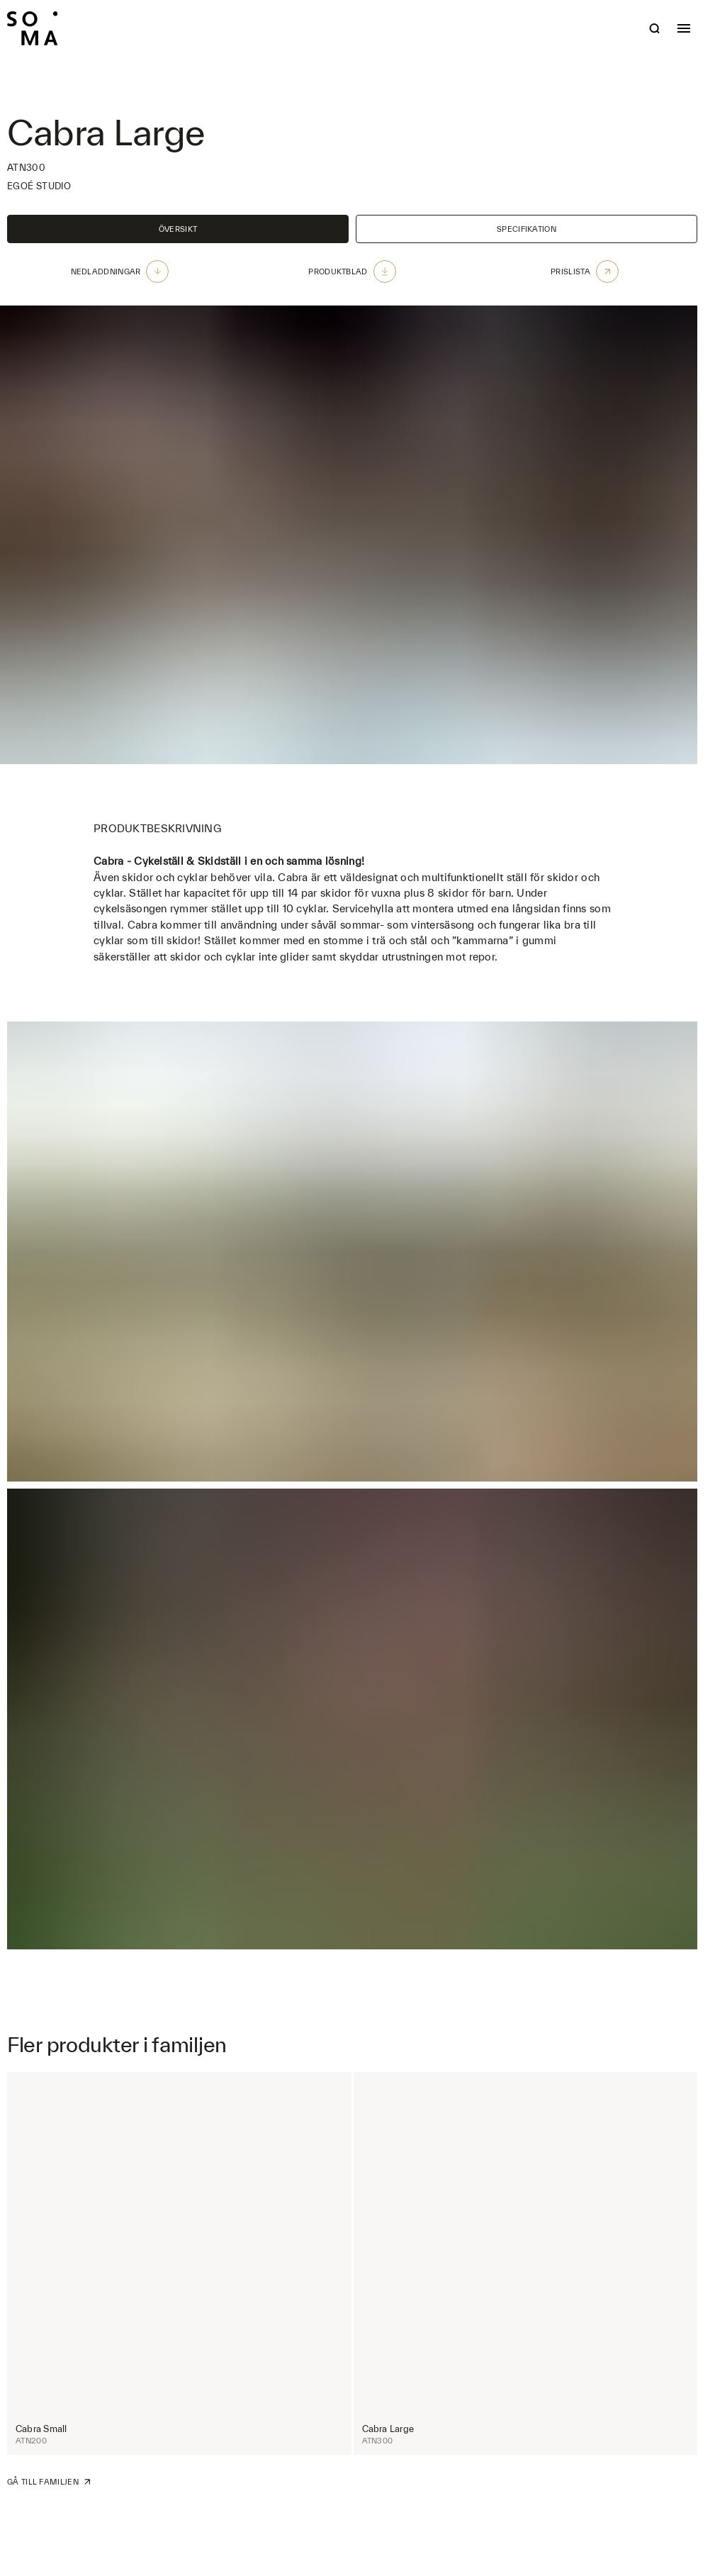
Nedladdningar (120, 271)
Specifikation (526, 229)
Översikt (178, 229)
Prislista (585, 271)
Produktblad (351, 271)
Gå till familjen (48, 2481)
